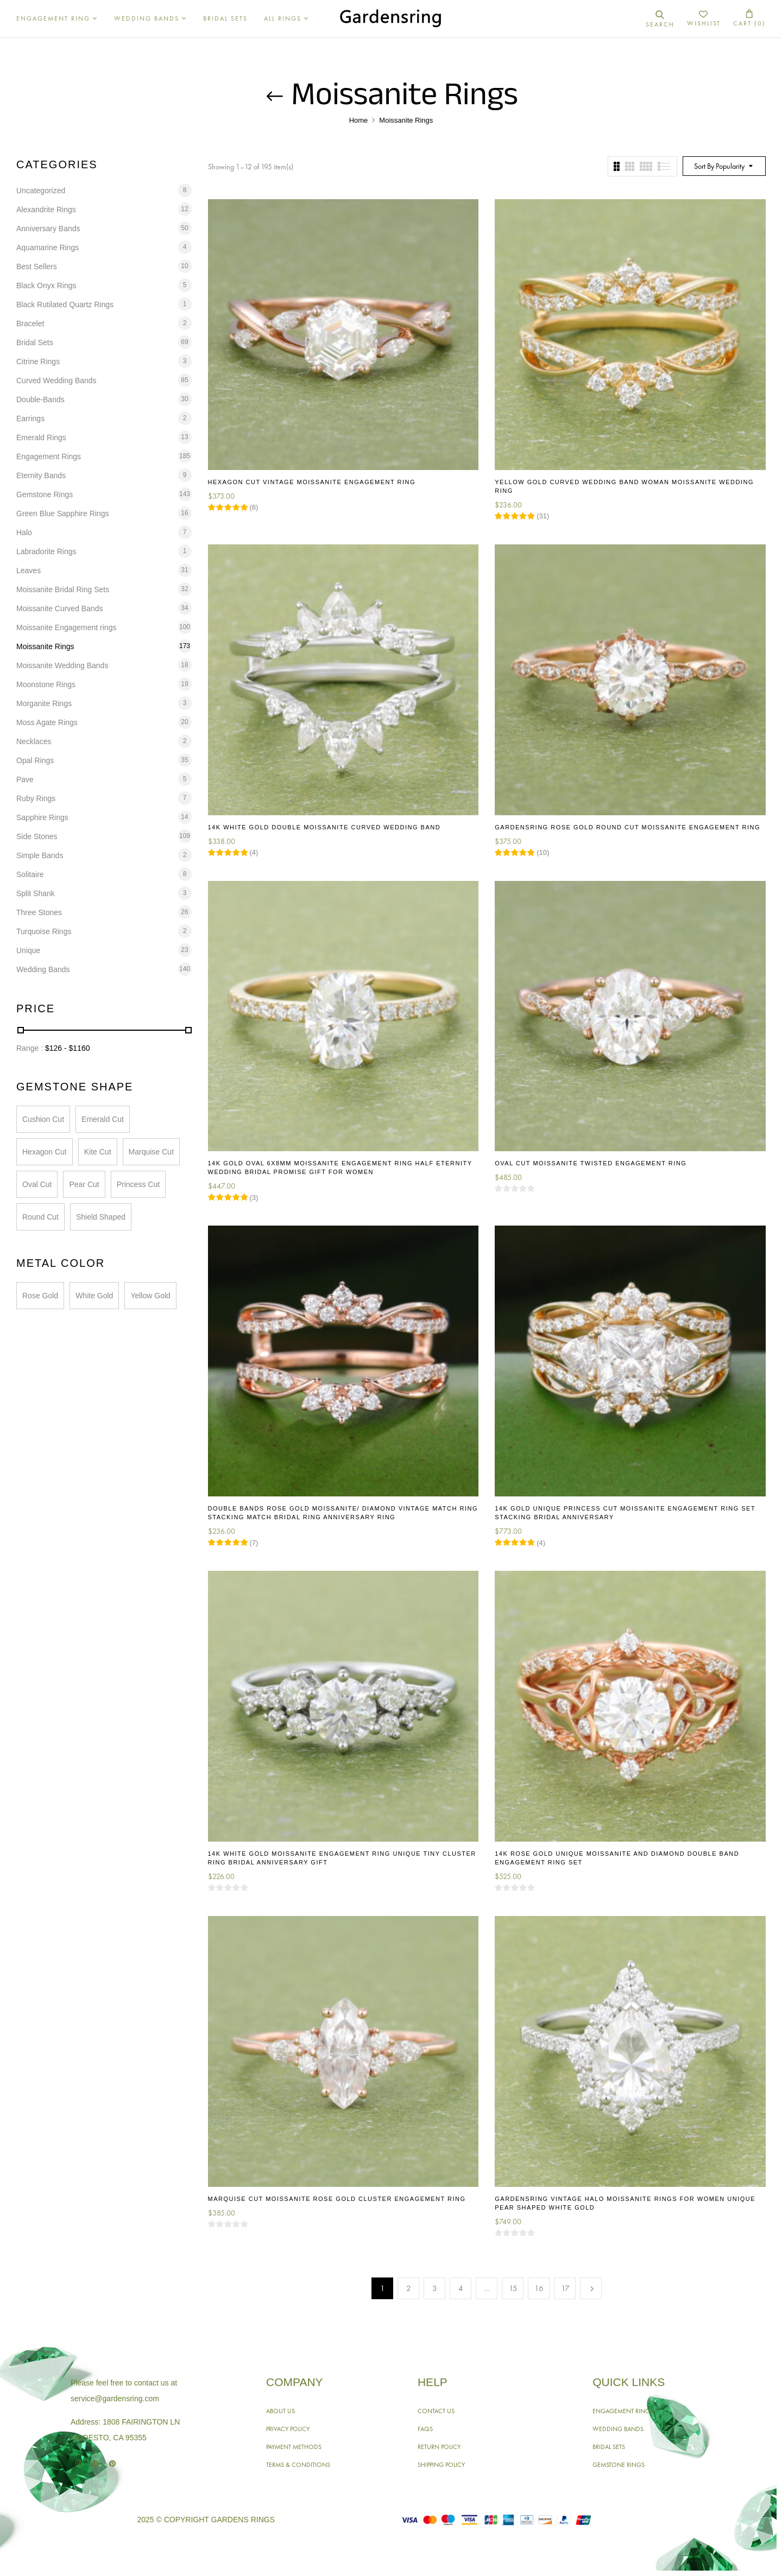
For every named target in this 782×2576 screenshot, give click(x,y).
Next (591, 2288)
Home (358, 120)
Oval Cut (37, 1184)
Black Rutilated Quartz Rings (64, 304)
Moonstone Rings (45, 684)
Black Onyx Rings (46, 285)
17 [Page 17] (565, 2288)
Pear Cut (84, 1184)
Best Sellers (36, 266)
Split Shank (35, 893)
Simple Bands (39, 855)
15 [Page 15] (513, 2288)
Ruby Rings (35, 798)
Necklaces (34, 741)
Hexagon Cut (44, 1151)
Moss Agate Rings (47, 722)
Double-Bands (40, 399)
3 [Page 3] (434, 2288)
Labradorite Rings (46, 551)
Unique (28, 950)
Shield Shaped (100, 1217)
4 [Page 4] (460, 2288)
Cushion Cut (43, 1119)
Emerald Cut (102, 1119)
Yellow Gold (150, 1295)
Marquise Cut (151, 1151)
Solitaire (30, 874)
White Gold (94, 1295)
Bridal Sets (34, 342)
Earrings (30, 418)
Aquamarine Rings (47, 247)
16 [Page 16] (539, 2288)
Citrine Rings (38, 361)
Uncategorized (40, 190)
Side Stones (37, 836)
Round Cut (40, 1217)
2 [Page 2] (408, 2288)
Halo (24, 532)
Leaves (28, 570)
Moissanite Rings (45, 646)
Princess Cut (138, 1184)
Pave (25, 779)
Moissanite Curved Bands (59, 608)
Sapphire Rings (42, 817)
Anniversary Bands (48, 228)
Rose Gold (40, 1295)
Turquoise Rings (43, 931)
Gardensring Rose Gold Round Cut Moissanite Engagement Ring (627, 827)
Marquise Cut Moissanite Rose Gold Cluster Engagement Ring (337, 2199)
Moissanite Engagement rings (66, 627)
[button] (749, 18)
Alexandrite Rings (46, 209)
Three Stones (39, 912)
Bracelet (30, 323)
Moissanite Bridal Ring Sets (62, 589)
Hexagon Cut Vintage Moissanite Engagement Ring (312, 482)
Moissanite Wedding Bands (62, 665)
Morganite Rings (44, 703)
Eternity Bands (41, 475)
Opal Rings (35, 760)
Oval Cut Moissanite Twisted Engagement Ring (590, 1163)
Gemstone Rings (44, 494)
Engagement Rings (48, 456)
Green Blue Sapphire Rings (62, 513)
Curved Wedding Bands (56, 380)
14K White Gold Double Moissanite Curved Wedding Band (324, 827)
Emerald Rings (41, 437)
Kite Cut (97, 1151)
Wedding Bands (43, 969)
